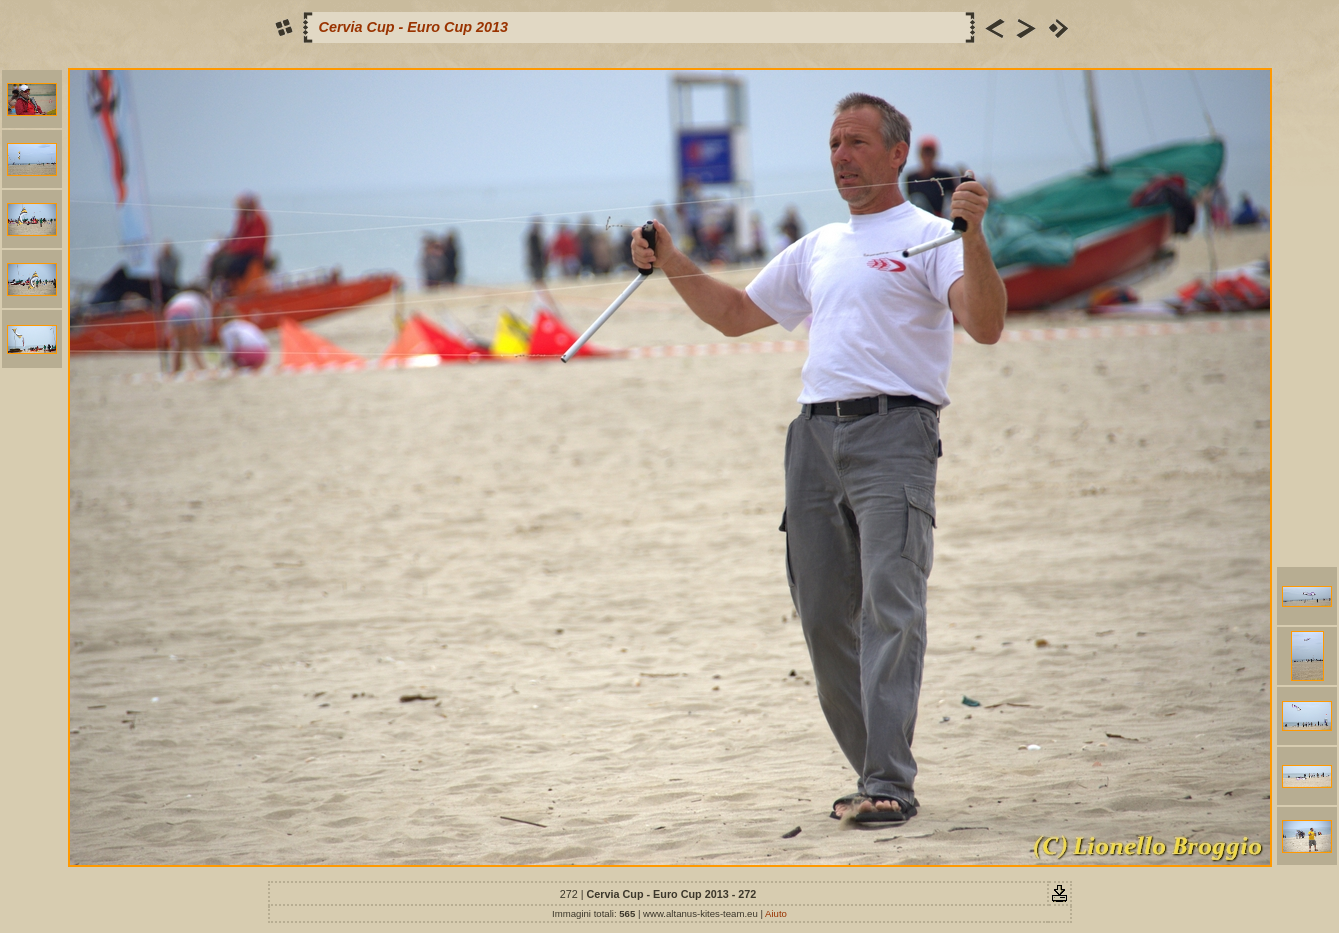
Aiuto (776, 913)
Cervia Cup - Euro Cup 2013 (414, 27)
